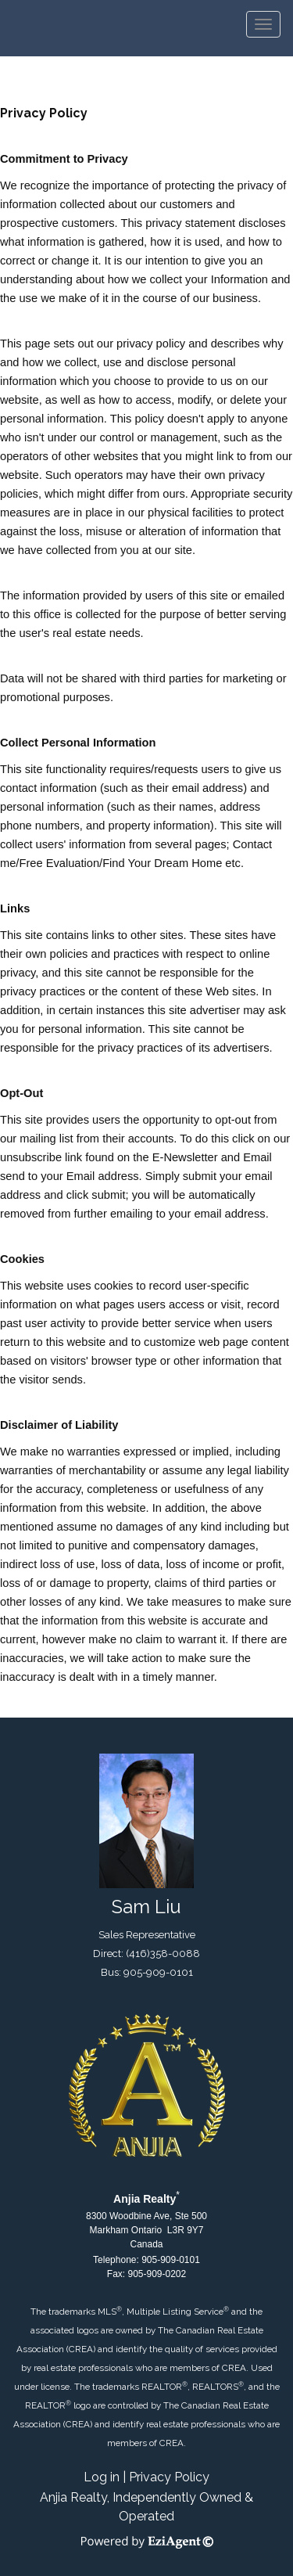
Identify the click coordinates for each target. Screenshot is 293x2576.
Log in (102, 2477)
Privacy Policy (169, 2477)
